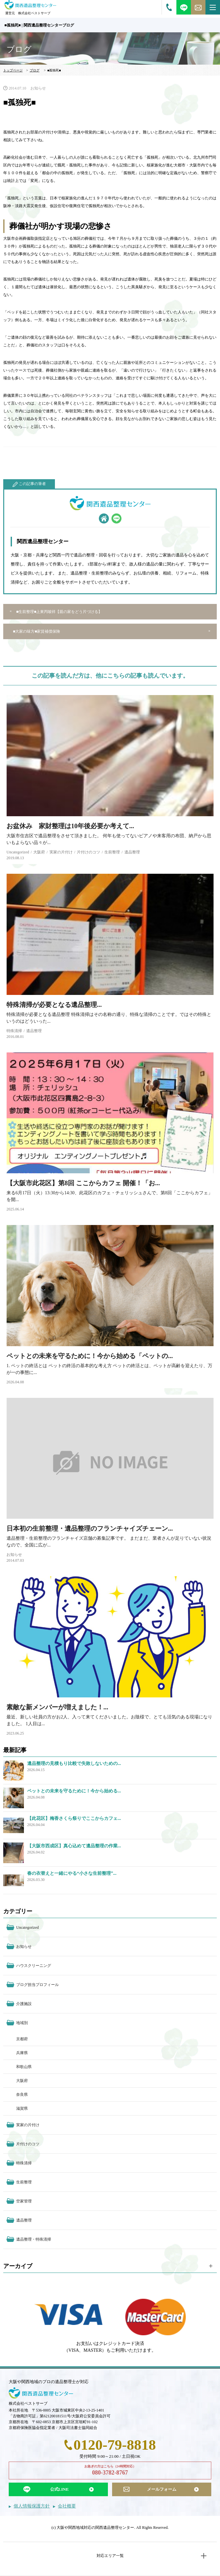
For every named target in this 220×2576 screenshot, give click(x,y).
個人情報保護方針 (32, 2506)
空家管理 (24, 2201)
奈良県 (22, 2094)
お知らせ (38, 88)
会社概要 (67, 2506)
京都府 (22, 2039)
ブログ (34, 70)
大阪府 (39, 852)
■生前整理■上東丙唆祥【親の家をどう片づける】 (59, 611)
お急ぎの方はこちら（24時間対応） (110, 2471)
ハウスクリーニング (33, 1965)
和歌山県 (24, 2066)
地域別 (22, 2023)
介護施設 (24, 2003)
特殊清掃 (14, 1031)
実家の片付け (61, 852)
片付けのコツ (88, 852)
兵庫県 (22, 2053)
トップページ (13, 70)
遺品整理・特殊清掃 (33, 2239)
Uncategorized (17, 852)
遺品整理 (132, 852)
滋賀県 (22, 2108)
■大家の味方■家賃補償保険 (36, 631)
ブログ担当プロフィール (37, 1984)
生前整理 (112, 852)
